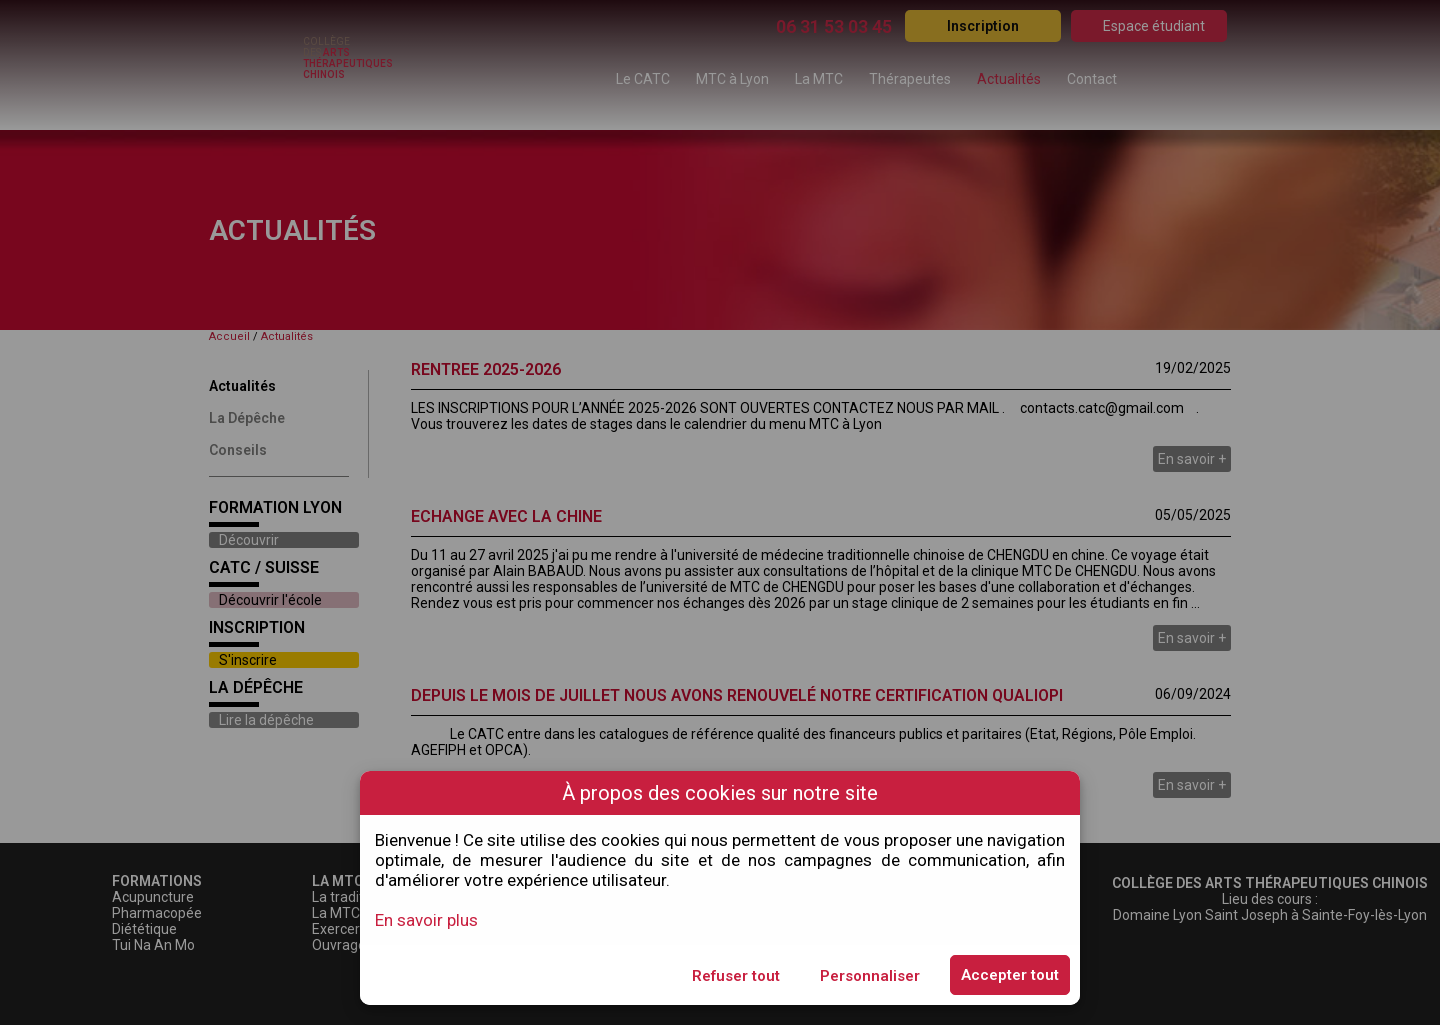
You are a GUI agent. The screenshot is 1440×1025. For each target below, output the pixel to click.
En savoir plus (426, 920)
